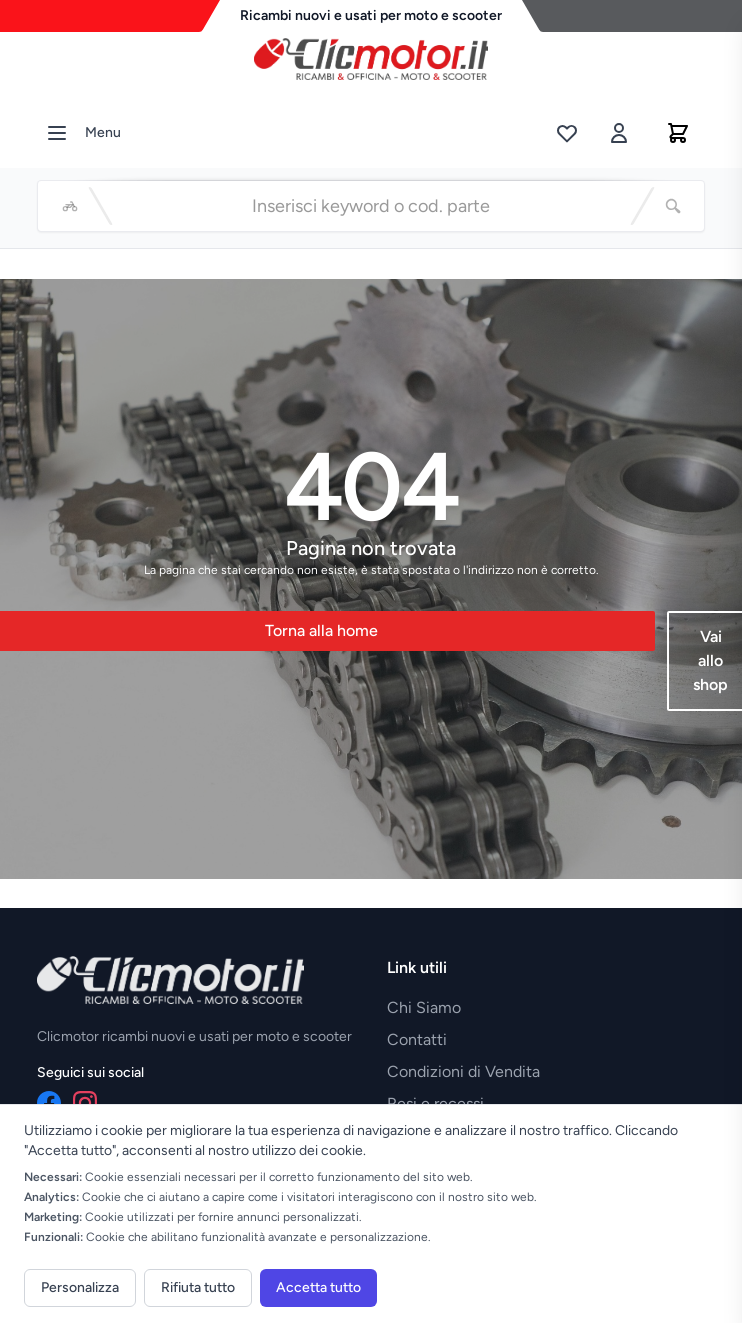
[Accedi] (619, 133)
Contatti (417, 1039)
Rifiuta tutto (198, 1287)
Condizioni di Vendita (463, 1071)
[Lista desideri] (567, 133)
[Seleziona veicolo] (70, 206)
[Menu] (57, 133)
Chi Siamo (424, 1007)
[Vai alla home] (371, 54)
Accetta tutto (318, 1287)
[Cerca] (673, 206)
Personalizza (80, 1287)
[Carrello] (678, 133)
